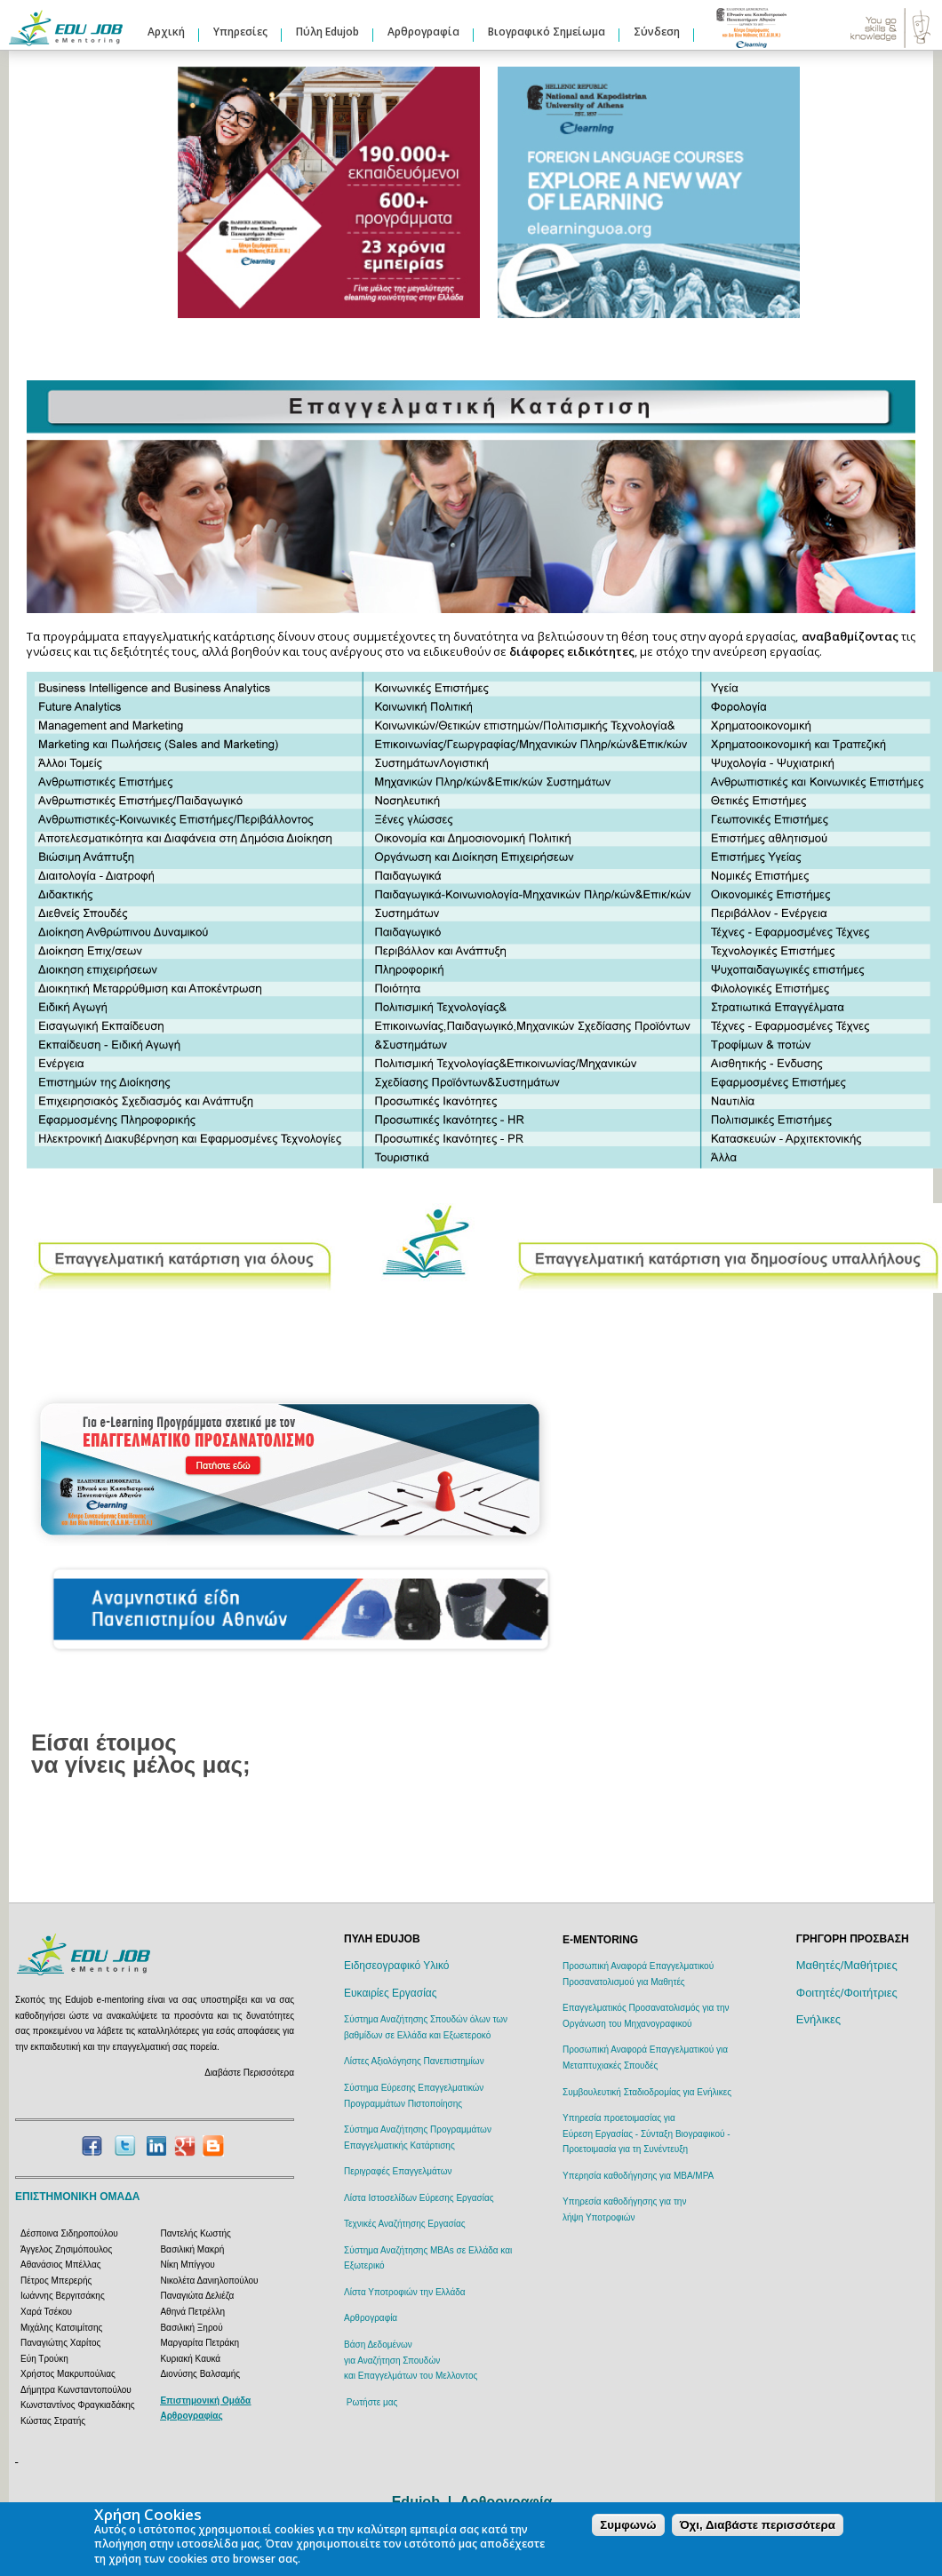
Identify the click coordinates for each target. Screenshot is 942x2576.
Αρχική (166, 31)
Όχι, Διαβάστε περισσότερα (757, 2525)
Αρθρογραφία (423, 31)
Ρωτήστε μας (372, 2402)
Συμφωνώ (628, 2525)
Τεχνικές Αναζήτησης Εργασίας (404, 2224)
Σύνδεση (657, 31)
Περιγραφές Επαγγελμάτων (397, 2171)
